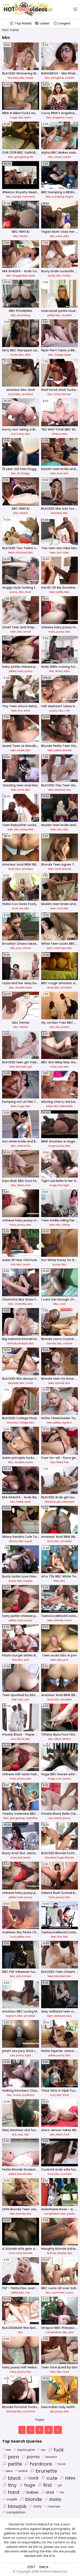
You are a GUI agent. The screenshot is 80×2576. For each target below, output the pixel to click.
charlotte (20, 1304)
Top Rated (20, 23)
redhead (59, 2016)
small (27, 631)
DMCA (43, 2567)
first (60, 1185)
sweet (21, 750)
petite (50, 315)
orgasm (66, 1422)
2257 (31, 2567)
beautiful (49, 2457)
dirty (28, 355)
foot (27, 1185)
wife (18, 1976)
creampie (59, 948)
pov (18, 948)
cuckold (66, 2174)
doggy (58, 355)
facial (59, 2464)
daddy (61, 2253)
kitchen (66, 394)
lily (57, 1027)
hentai (23, 236)
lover (28, 592)
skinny (13, 1541)
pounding (23, 315)
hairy (52, 631)
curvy (69, 117)
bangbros (57, 78)
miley (53, 1066)
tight (66, 1185)
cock (31, 2478)
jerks (66, 236)
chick (57, 394)
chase (26, 948)
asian (58, 157)
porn (10, 2457)
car (27, 2292)
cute (49, 2478)
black (20, 1739)
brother (21, 2471)
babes (30, 2492)
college (23, 1422)
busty (51, 275)
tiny (20, 710)
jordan (64, 1027)
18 (18, 473)
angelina (58, 117)
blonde (66, 750)
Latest (42, 23)
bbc (22, 78)
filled (60, 1462)
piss (26, 1660)
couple (9, 2499)
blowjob (22, 1343)
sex (21, 908)
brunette (43, 2471)
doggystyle (19, 275)
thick (66, 2095)
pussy (14, 592)
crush (29, 1383)
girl (30, 1066)
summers (58, 2292)
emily (59, 671)
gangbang (21, 157)
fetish (20, 1185)
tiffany (67, 1739)
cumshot (29, 2411)
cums (69, 2292)
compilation (52, 2213)
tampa (26, 1976)
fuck (60, 473)
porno (30, 2457)
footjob (27, 1581)
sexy (69, 2016)
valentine (32, 1818)
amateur (27, 394)
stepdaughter (24, 2450)
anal (11, 394)
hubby (67, 275)
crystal (67, 1343)
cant (63, 1304)
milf (67, 710)
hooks (29, 78)
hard (19, 2253)
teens (11, 552)
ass (59, 552)
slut (13, 434)
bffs (65, 829)
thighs (69, 196)
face (66, 2372)
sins (30, 1304)
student (67, 315)
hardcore (38, 2464)
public (71, 2213)
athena (56, 434)
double (19, 987)
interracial (23, 1146)
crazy (35, 2506)
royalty (16, 196)
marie (17, 2095)
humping (58, 196)
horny (20, 434)
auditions (28, 2095)
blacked (13, 78)
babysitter (26, 829)
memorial (28, 196)
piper (67, 355)
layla (28, 987)
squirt (67, 157)
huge (13, 117)
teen (53, 473)
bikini (27, 117)
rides (66, 552)
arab (31, 275)
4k (31, 157)
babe (19, 1501)
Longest (61, 23)
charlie (69, 78)
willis (67, 671)
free (66, 1462)
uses (59, 236)
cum (59, 1778)
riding (66, 1225)
